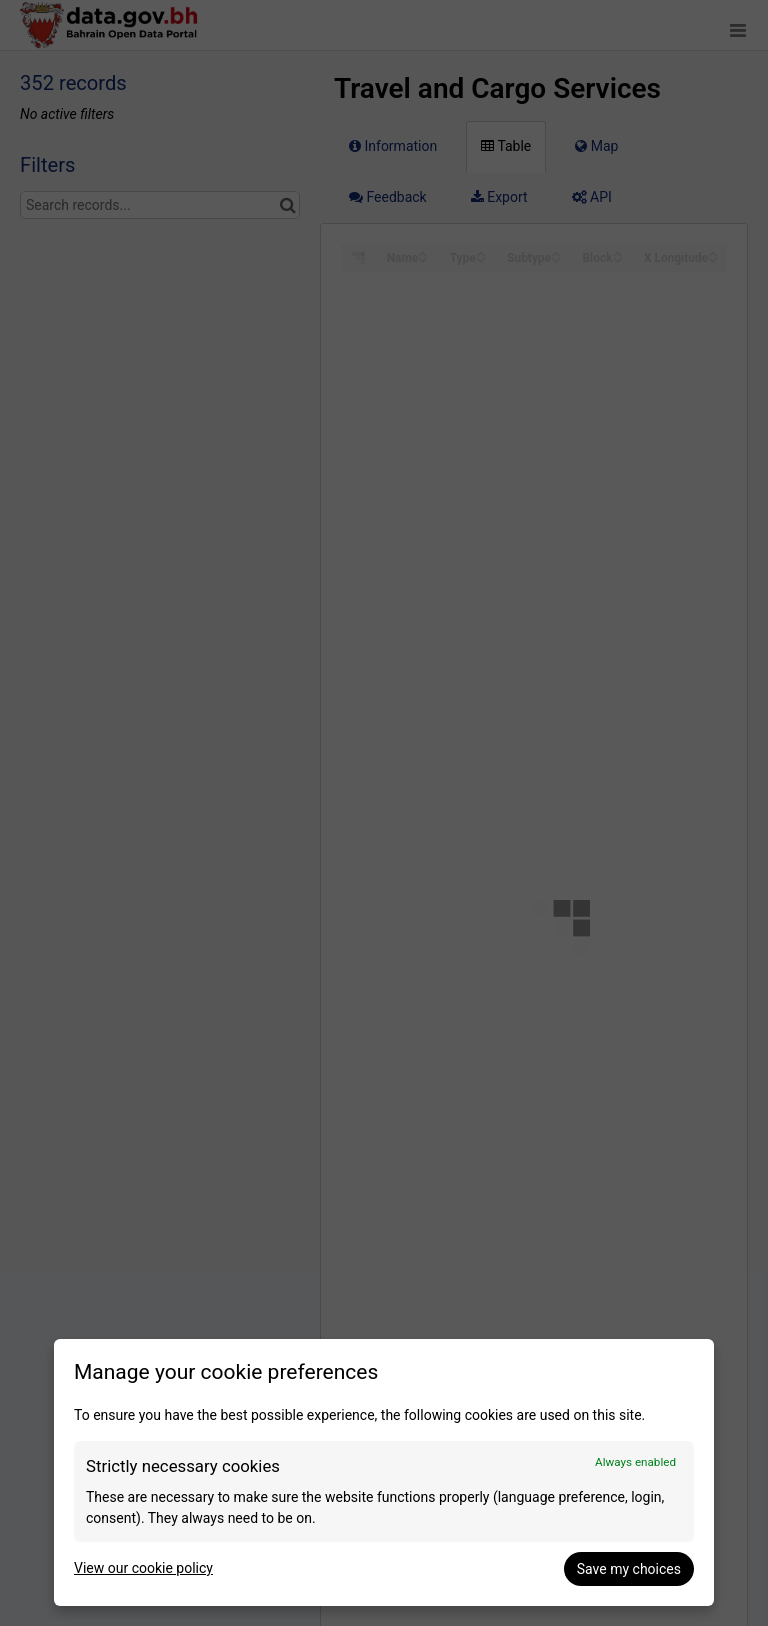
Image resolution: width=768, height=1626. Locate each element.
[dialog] (384, 1472)
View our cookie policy (143, 1568)
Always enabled (635, 1462)
